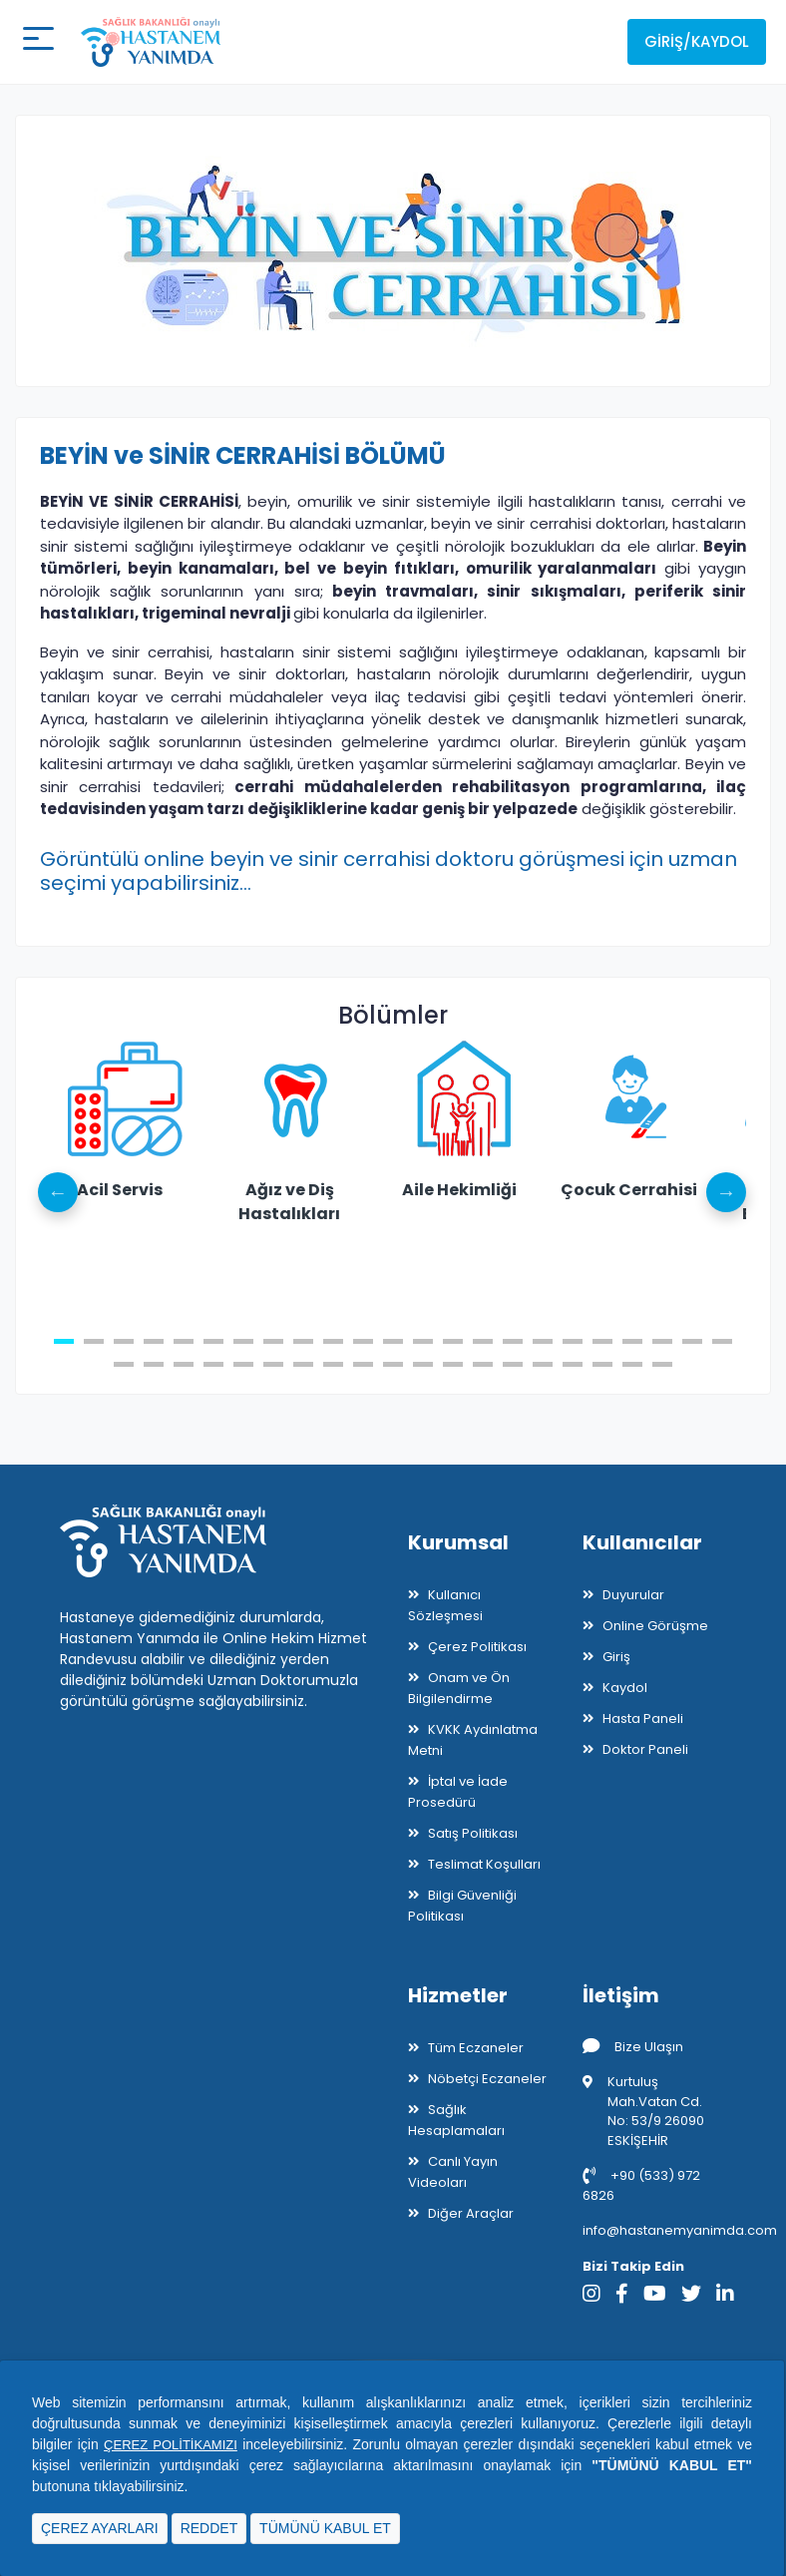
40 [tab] (602, 1364)
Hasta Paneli (642, 1718)
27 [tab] (213, 1364)
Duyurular (633, 1594)
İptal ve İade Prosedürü (458, 1792)
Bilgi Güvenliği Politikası (462, 1906)
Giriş (616, 1656)
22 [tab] (692, 1341)
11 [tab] (363, 1341)
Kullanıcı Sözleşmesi (445, 1605)
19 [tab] (602, 1341)
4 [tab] (154, 1341)
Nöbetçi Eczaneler (487, 2078)
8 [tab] (273, 1341)
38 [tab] (543, 1364)
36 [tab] (483, 1364)
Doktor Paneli (645, 1749)
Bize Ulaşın (633, 2046)
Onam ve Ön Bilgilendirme (459, 1688)
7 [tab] (243, 1341)
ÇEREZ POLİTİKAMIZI (173, 2444)
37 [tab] (513, 1364)
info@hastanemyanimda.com (680, 2230)
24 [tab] (124, 1364)
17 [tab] (543, 1341)
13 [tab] (423, 1341)
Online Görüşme (655, 1625)
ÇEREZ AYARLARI (100, 2528)
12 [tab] (393, 1341)
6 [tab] (213, 1341)
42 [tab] (662, 1364)
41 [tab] (632, 1364)
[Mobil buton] (35, 42)
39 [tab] (573, 1364)
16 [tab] (513, 1341)
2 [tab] (94, 1341)
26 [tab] (184, 1364)
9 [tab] (303, 1341)
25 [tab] (154, 1364)
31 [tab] (333, 1364)
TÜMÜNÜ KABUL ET (325, 2528)
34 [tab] (423, 1364)
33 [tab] (393, 1364)
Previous (60, 1192)
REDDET (209, 2528)
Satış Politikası (473, 1833)
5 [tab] (184, 1341)
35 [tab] (453, 1364)
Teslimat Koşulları (484, 1864)
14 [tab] (453, 1341)
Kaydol (624, 1687)
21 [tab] (662, 1341)
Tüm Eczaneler (476, 2047)
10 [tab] (333, 1341)
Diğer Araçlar (471, 2213)
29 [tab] (273, 1364)
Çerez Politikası (477, 1646)
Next (726, 1192)
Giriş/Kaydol (696, 41)
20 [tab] (632, 1341)
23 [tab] (722, 1341)
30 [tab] (303, 1364)
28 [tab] (243, 1364)
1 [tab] (64, 1341)
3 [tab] (124, 1341)
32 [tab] (363, 1364)
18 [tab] (573, 1341)
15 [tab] (483, 1341)
